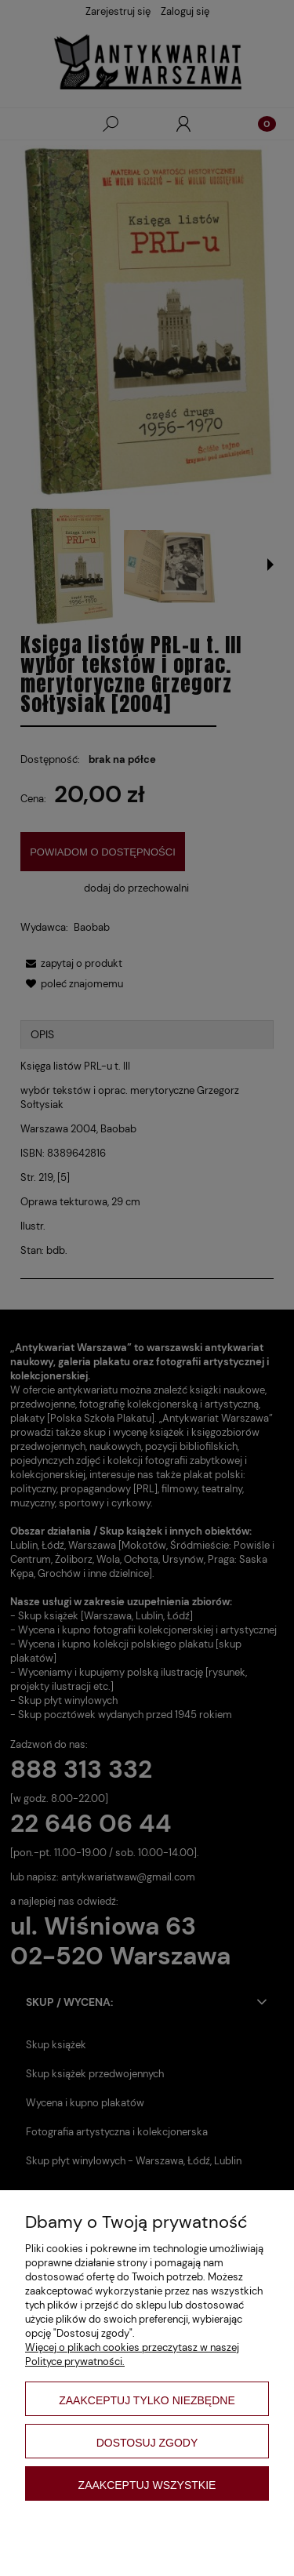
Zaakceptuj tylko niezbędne (147, 2400)
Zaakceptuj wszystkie (147, 2485)
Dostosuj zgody (147, 2442)
